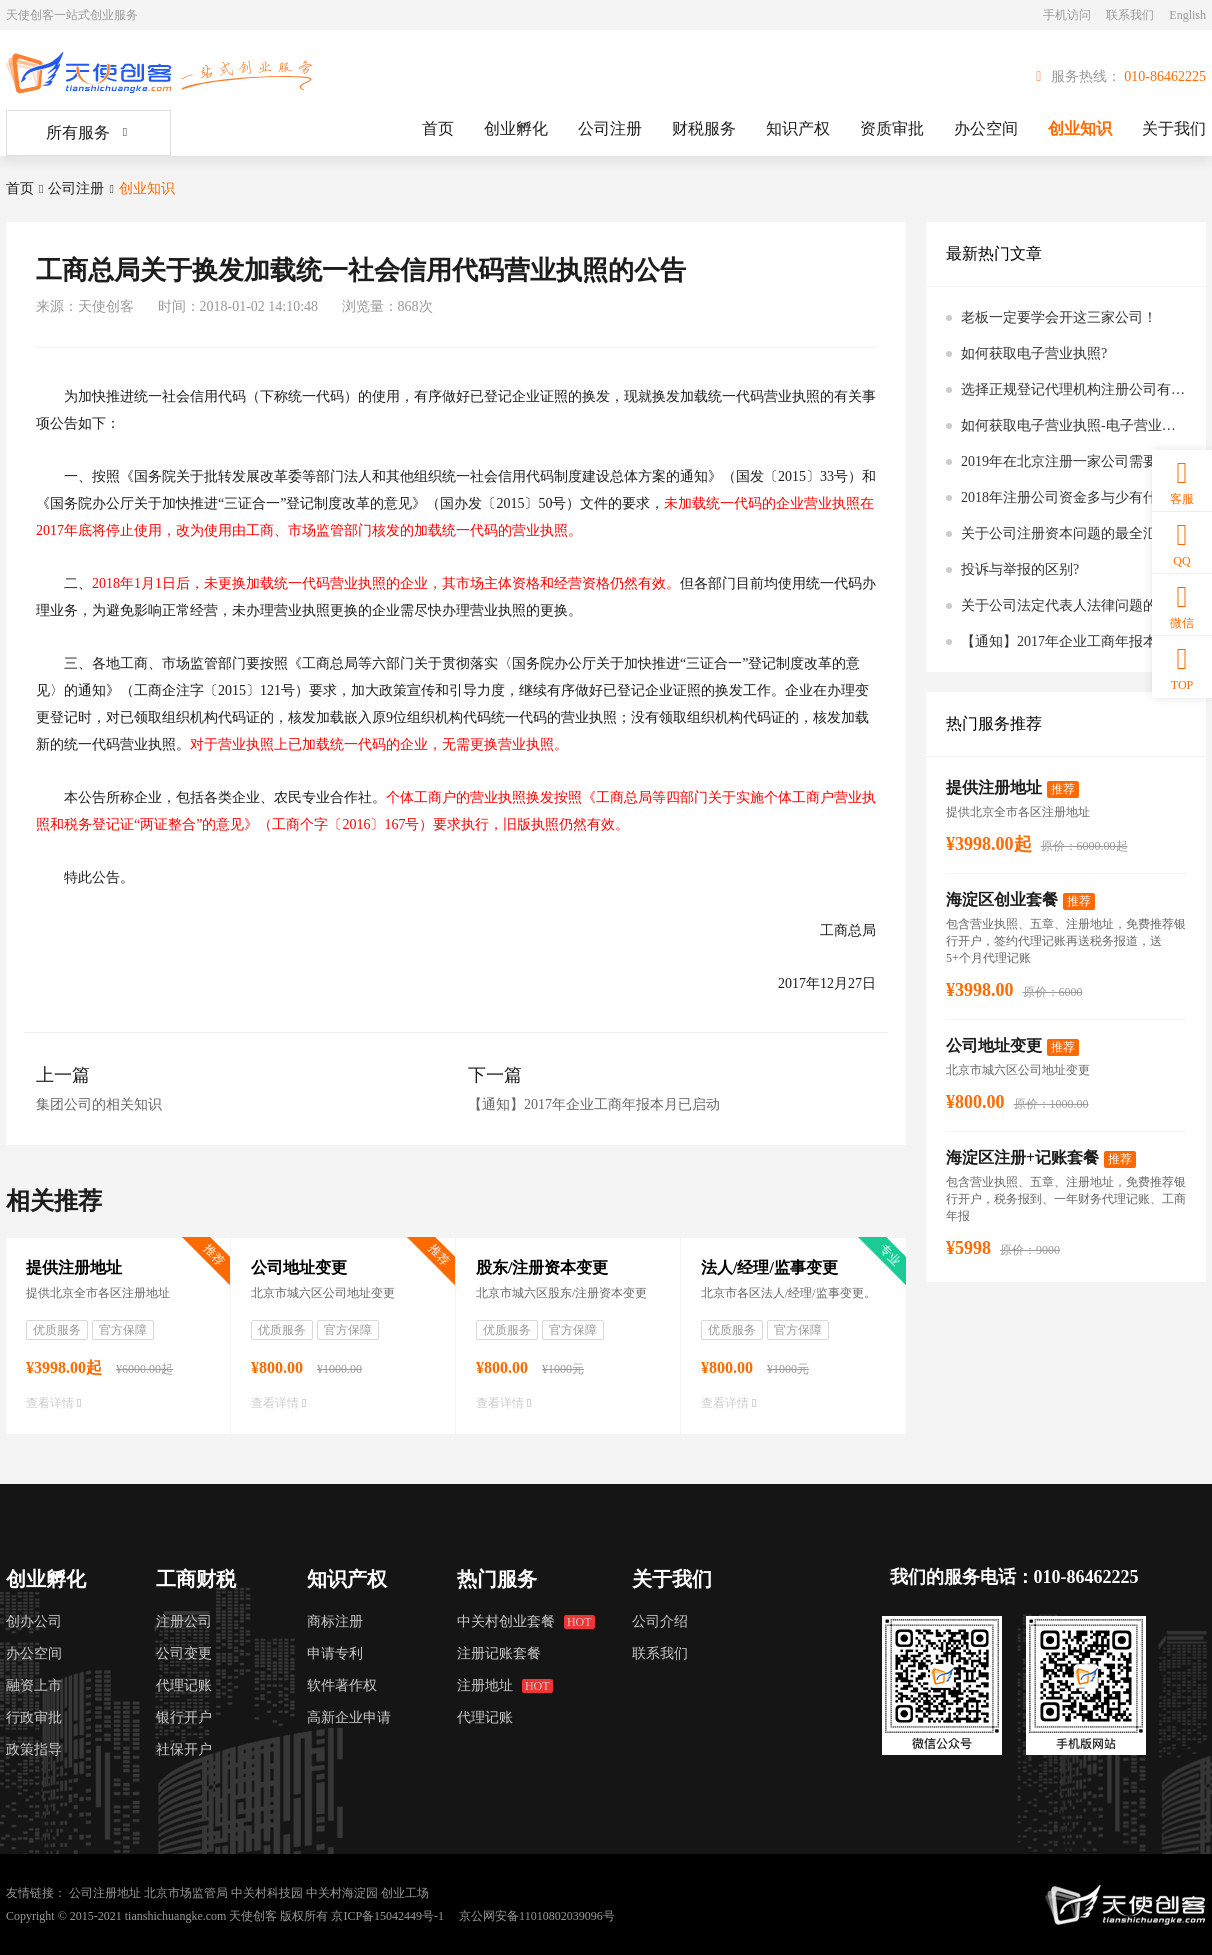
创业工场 (405, 1893)
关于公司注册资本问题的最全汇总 (1066, 533)
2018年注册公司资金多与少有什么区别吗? (1073, 497)
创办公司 (34, 1621)
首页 (438, 128)
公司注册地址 (105, 1893)
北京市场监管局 (186, 1893)
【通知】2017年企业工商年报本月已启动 (594, 1104)
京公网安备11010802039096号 (537, 1916)
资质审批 (892, 128)
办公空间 (986, 128)
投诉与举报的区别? (1020, 569)
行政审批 (34, 1717)
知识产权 (798, 128)
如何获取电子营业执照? (1034, 353)
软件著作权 (342, 1685)
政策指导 (34, 1749)
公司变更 (184, 1653)
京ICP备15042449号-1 (387, 1916)
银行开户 (184, 1717)
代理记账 (184, 1685)
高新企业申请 (349, 1717)
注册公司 (184, 1621)
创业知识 (1080, 128)
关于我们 (1174, 128)
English (1187, 15)
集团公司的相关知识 (99, 1104)
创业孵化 (516, 128)
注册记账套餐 (499, 1653)
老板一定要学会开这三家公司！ (1059, 317)
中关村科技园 (267, 1893)
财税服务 (704, 128)
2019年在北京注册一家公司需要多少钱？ (1073, 461)
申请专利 (335, 1653)
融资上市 (34, 1685)
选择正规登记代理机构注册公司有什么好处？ (1073, 389)
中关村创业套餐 (525, 1621)
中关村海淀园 (342, 1893)
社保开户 (184, 1749)
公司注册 (610, 128)
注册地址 (504, 1685)
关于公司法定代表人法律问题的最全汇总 (1073, 605)
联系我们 (1130, 15)
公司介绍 (660, 1621)
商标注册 (335, 1621)
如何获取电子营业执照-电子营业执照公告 (1073, 425)
